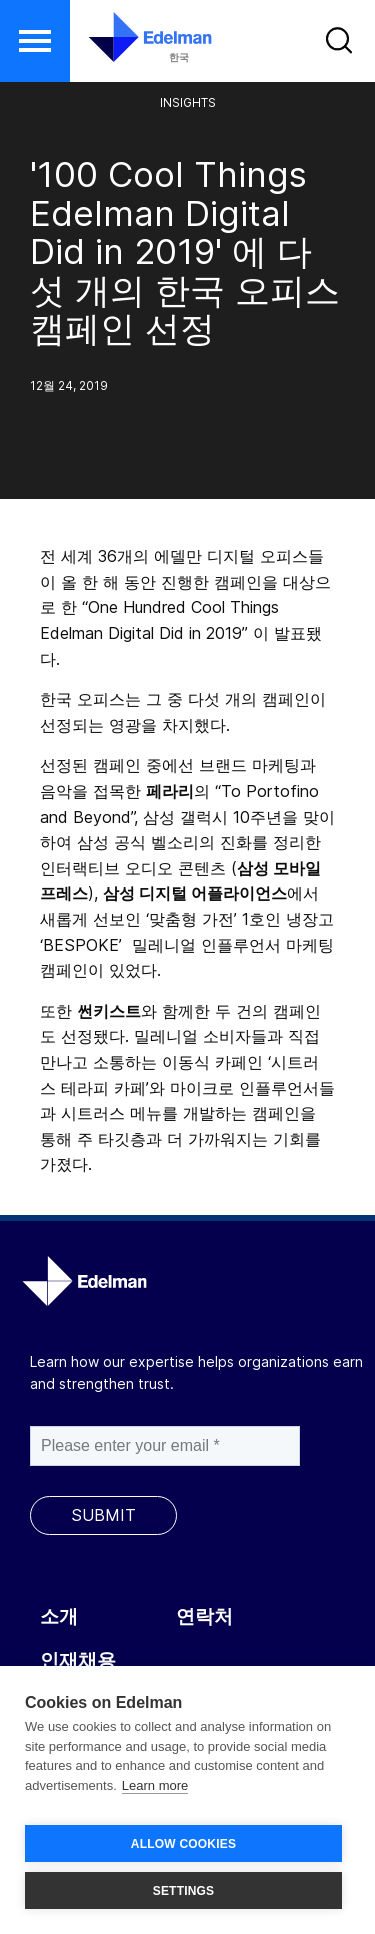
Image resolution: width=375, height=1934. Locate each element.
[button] (35, 41)
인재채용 (78, 1660)
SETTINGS (184, 1891)
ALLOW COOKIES (183, 1844)
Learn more (155, 1785)
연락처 (204, 1616)
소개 (59, 1616)
